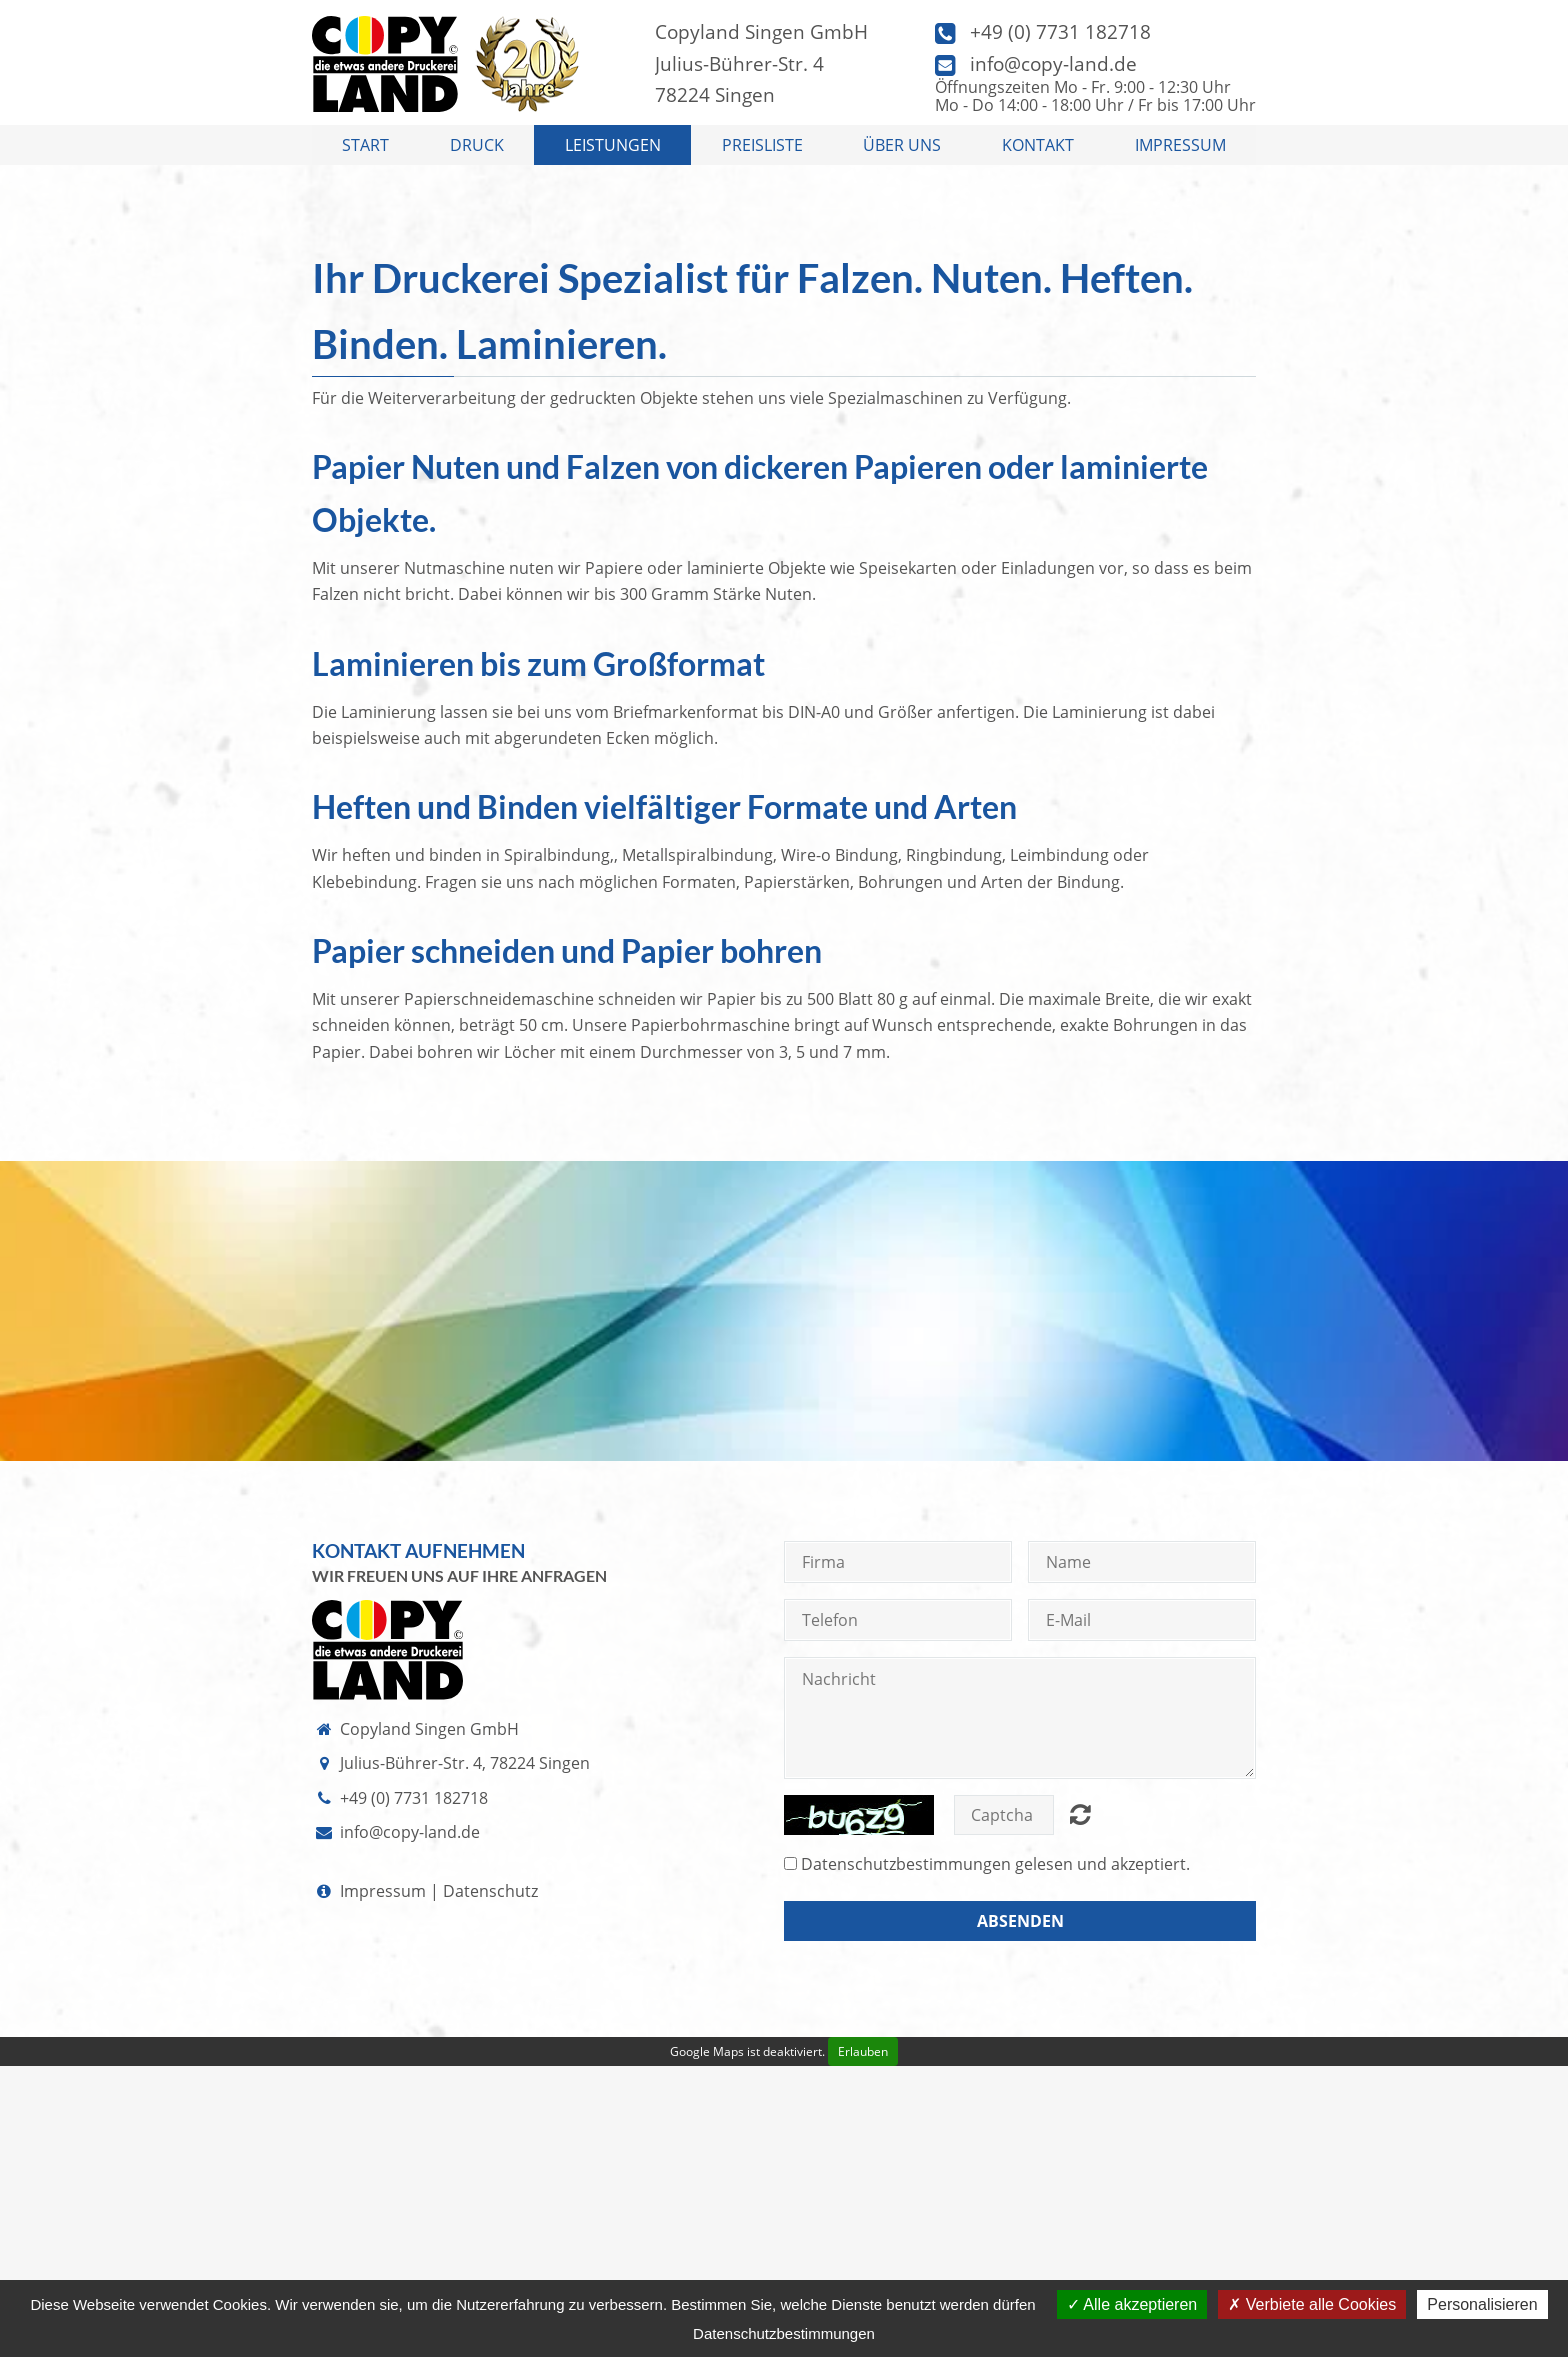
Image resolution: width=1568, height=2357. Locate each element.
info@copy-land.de (1053, 63)
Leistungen (613, 145)
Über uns (902, 145)
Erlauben (863, 2051)
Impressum (1180, 145)
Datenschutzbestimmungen (906, 1864)
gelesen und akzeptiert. (995, 1864)
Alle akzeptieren (1132, 2304)
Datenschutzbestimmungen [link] (784, 2333)
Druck (477, 145)
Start (365, 145)
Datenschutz (490, 1891)
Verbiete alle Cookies (1312, 2304)
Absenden (1020, 1921)
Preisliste (762, 145)
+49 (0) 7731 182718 (1060, 31)
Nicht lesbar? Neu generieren (1080, 1814)
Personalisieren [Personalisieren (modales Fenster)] (1482, 2304)
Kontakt (1038, 145)
